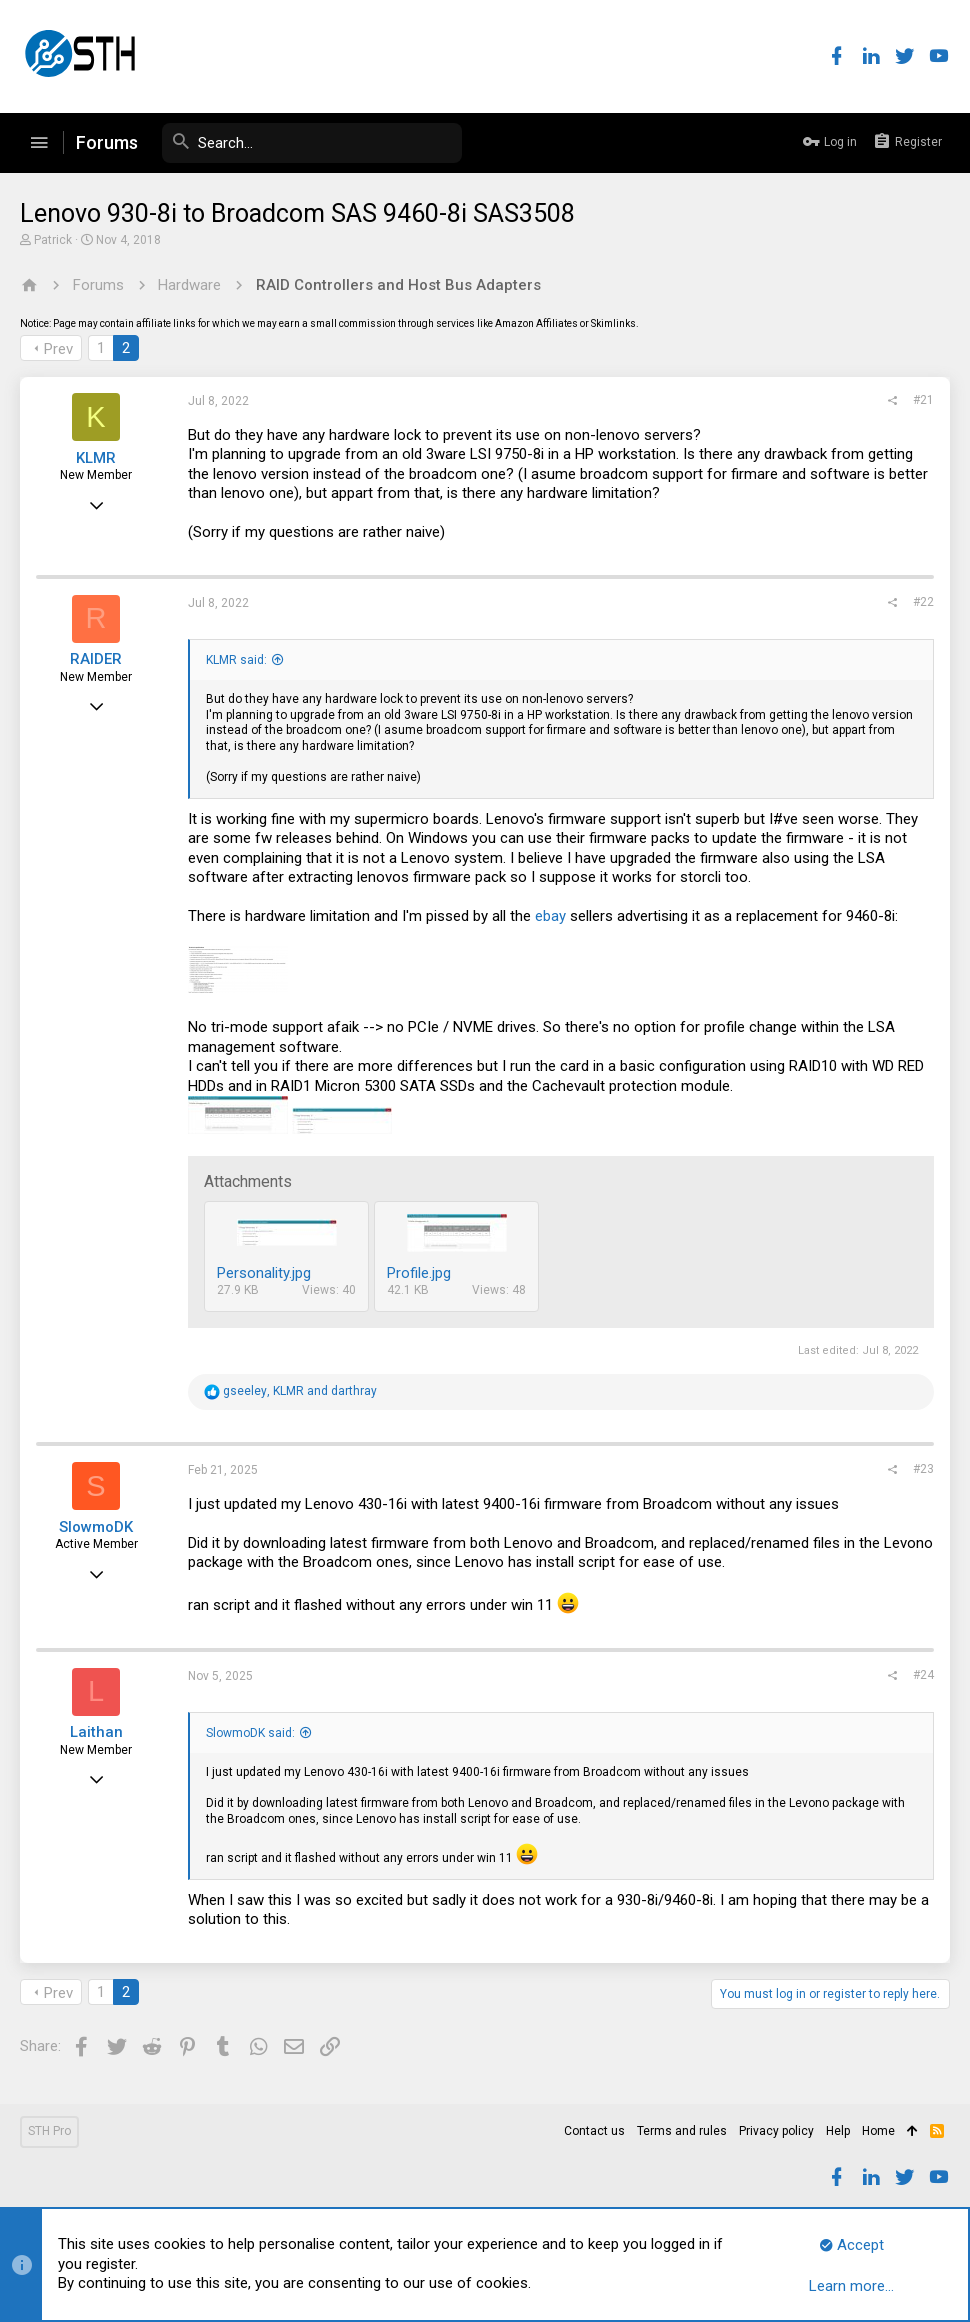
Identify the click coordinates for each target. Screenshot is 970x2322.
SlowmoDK (96, 1527)
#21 (923, 400)
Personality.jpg (264, 1273)
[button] (39, 143)
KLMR (96, 458)
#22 (923, 602)
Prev (58, 349)
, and (300, 1391)
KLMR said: (236, 660)
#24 (923, 1675)
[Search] (312, 143)
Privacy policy (776, 2131)
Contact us (594, 2131)
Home (878, 2131)
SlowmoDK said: (250, 1733)
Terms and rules (682, 2131)
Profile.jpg (419, 1273)
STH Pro (49, 2131)
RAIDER (96, 659)
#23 (923, 1469)
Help (838, 2131)
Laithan (96, 1732)
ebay (550, 916)
